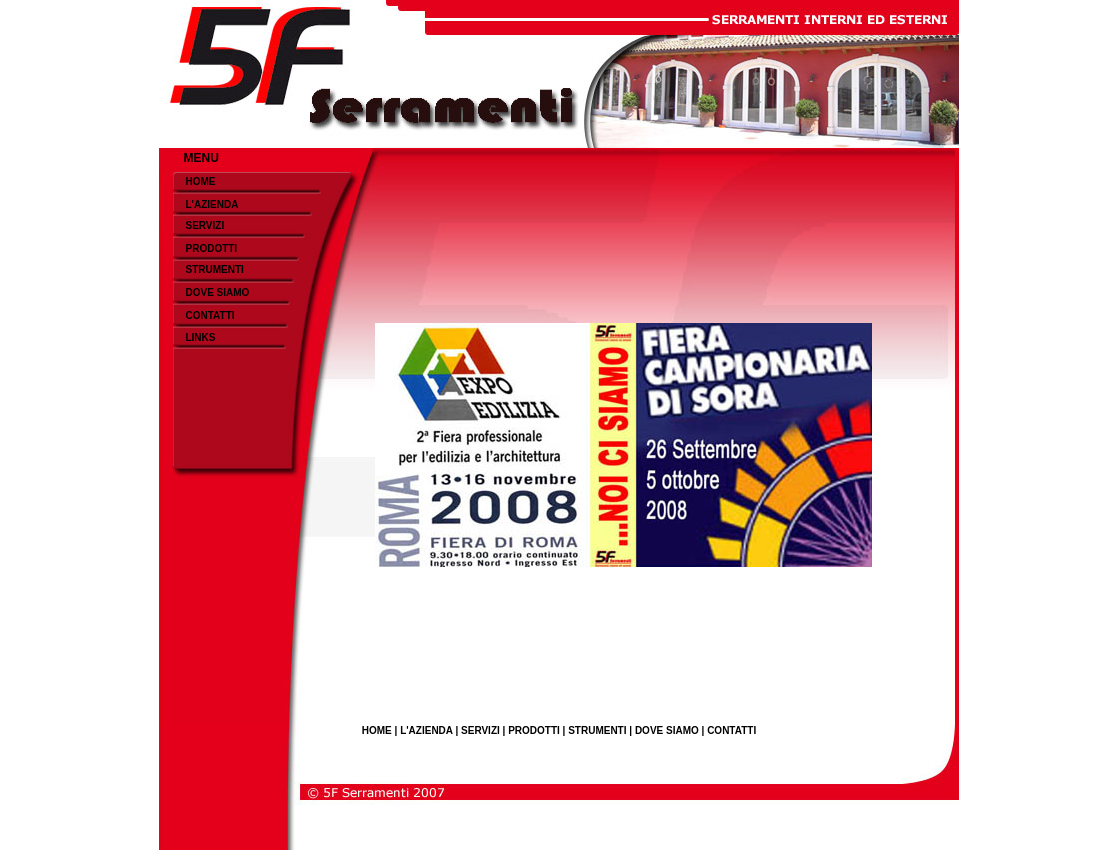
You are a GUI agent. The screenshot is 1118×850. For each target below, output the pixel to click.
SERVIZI (204, 225)
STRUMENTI (214, 269)
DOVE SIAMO (217, 292)
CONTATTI (209, 315)
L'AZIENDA (211, 204)
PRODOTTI (211, 248)
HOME (200, 181)
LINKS (200, 337)
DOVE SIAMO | (671, 730)
